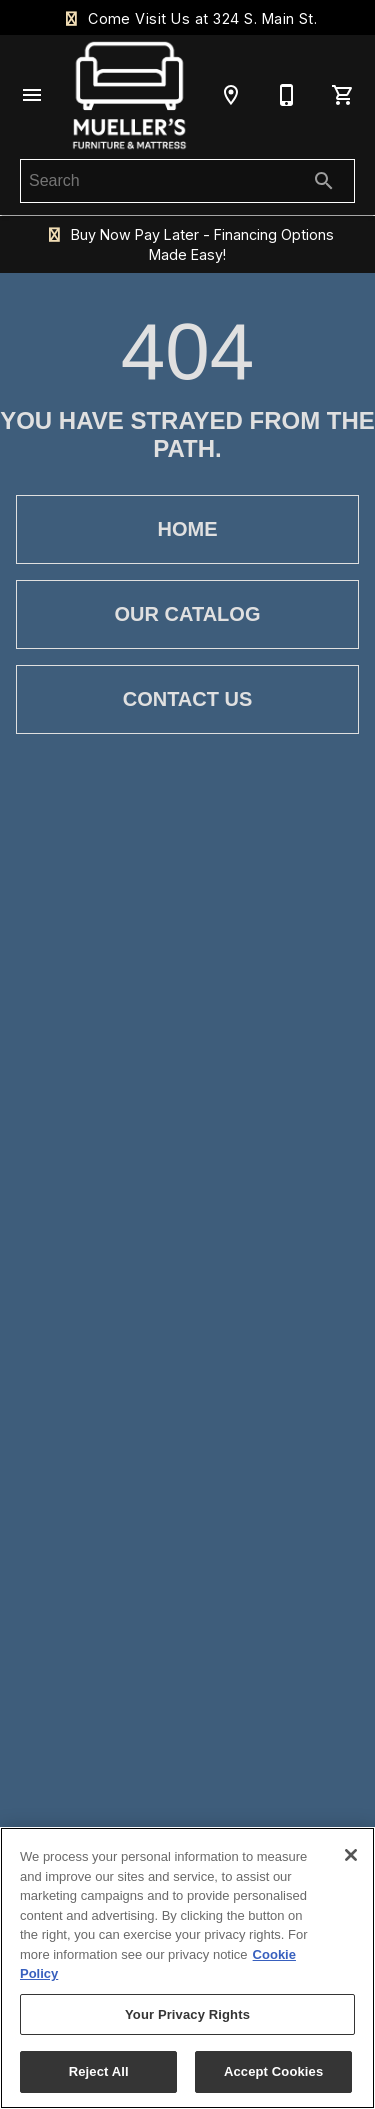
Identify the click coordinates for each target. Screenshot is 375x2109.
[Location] (231, 95)
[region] (187, 1968)
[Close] (351, 1855)
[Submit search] (324, 181)
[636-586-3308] (287, 95)
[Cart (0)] (343, 95)
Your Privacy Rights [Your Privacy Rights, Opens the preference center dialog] (187, 2014)
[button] (32, 95)
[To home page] (129, 95)
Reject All (99, 2071)
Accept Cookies (273, 2071)
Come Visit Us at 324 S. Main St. (188, 18)
